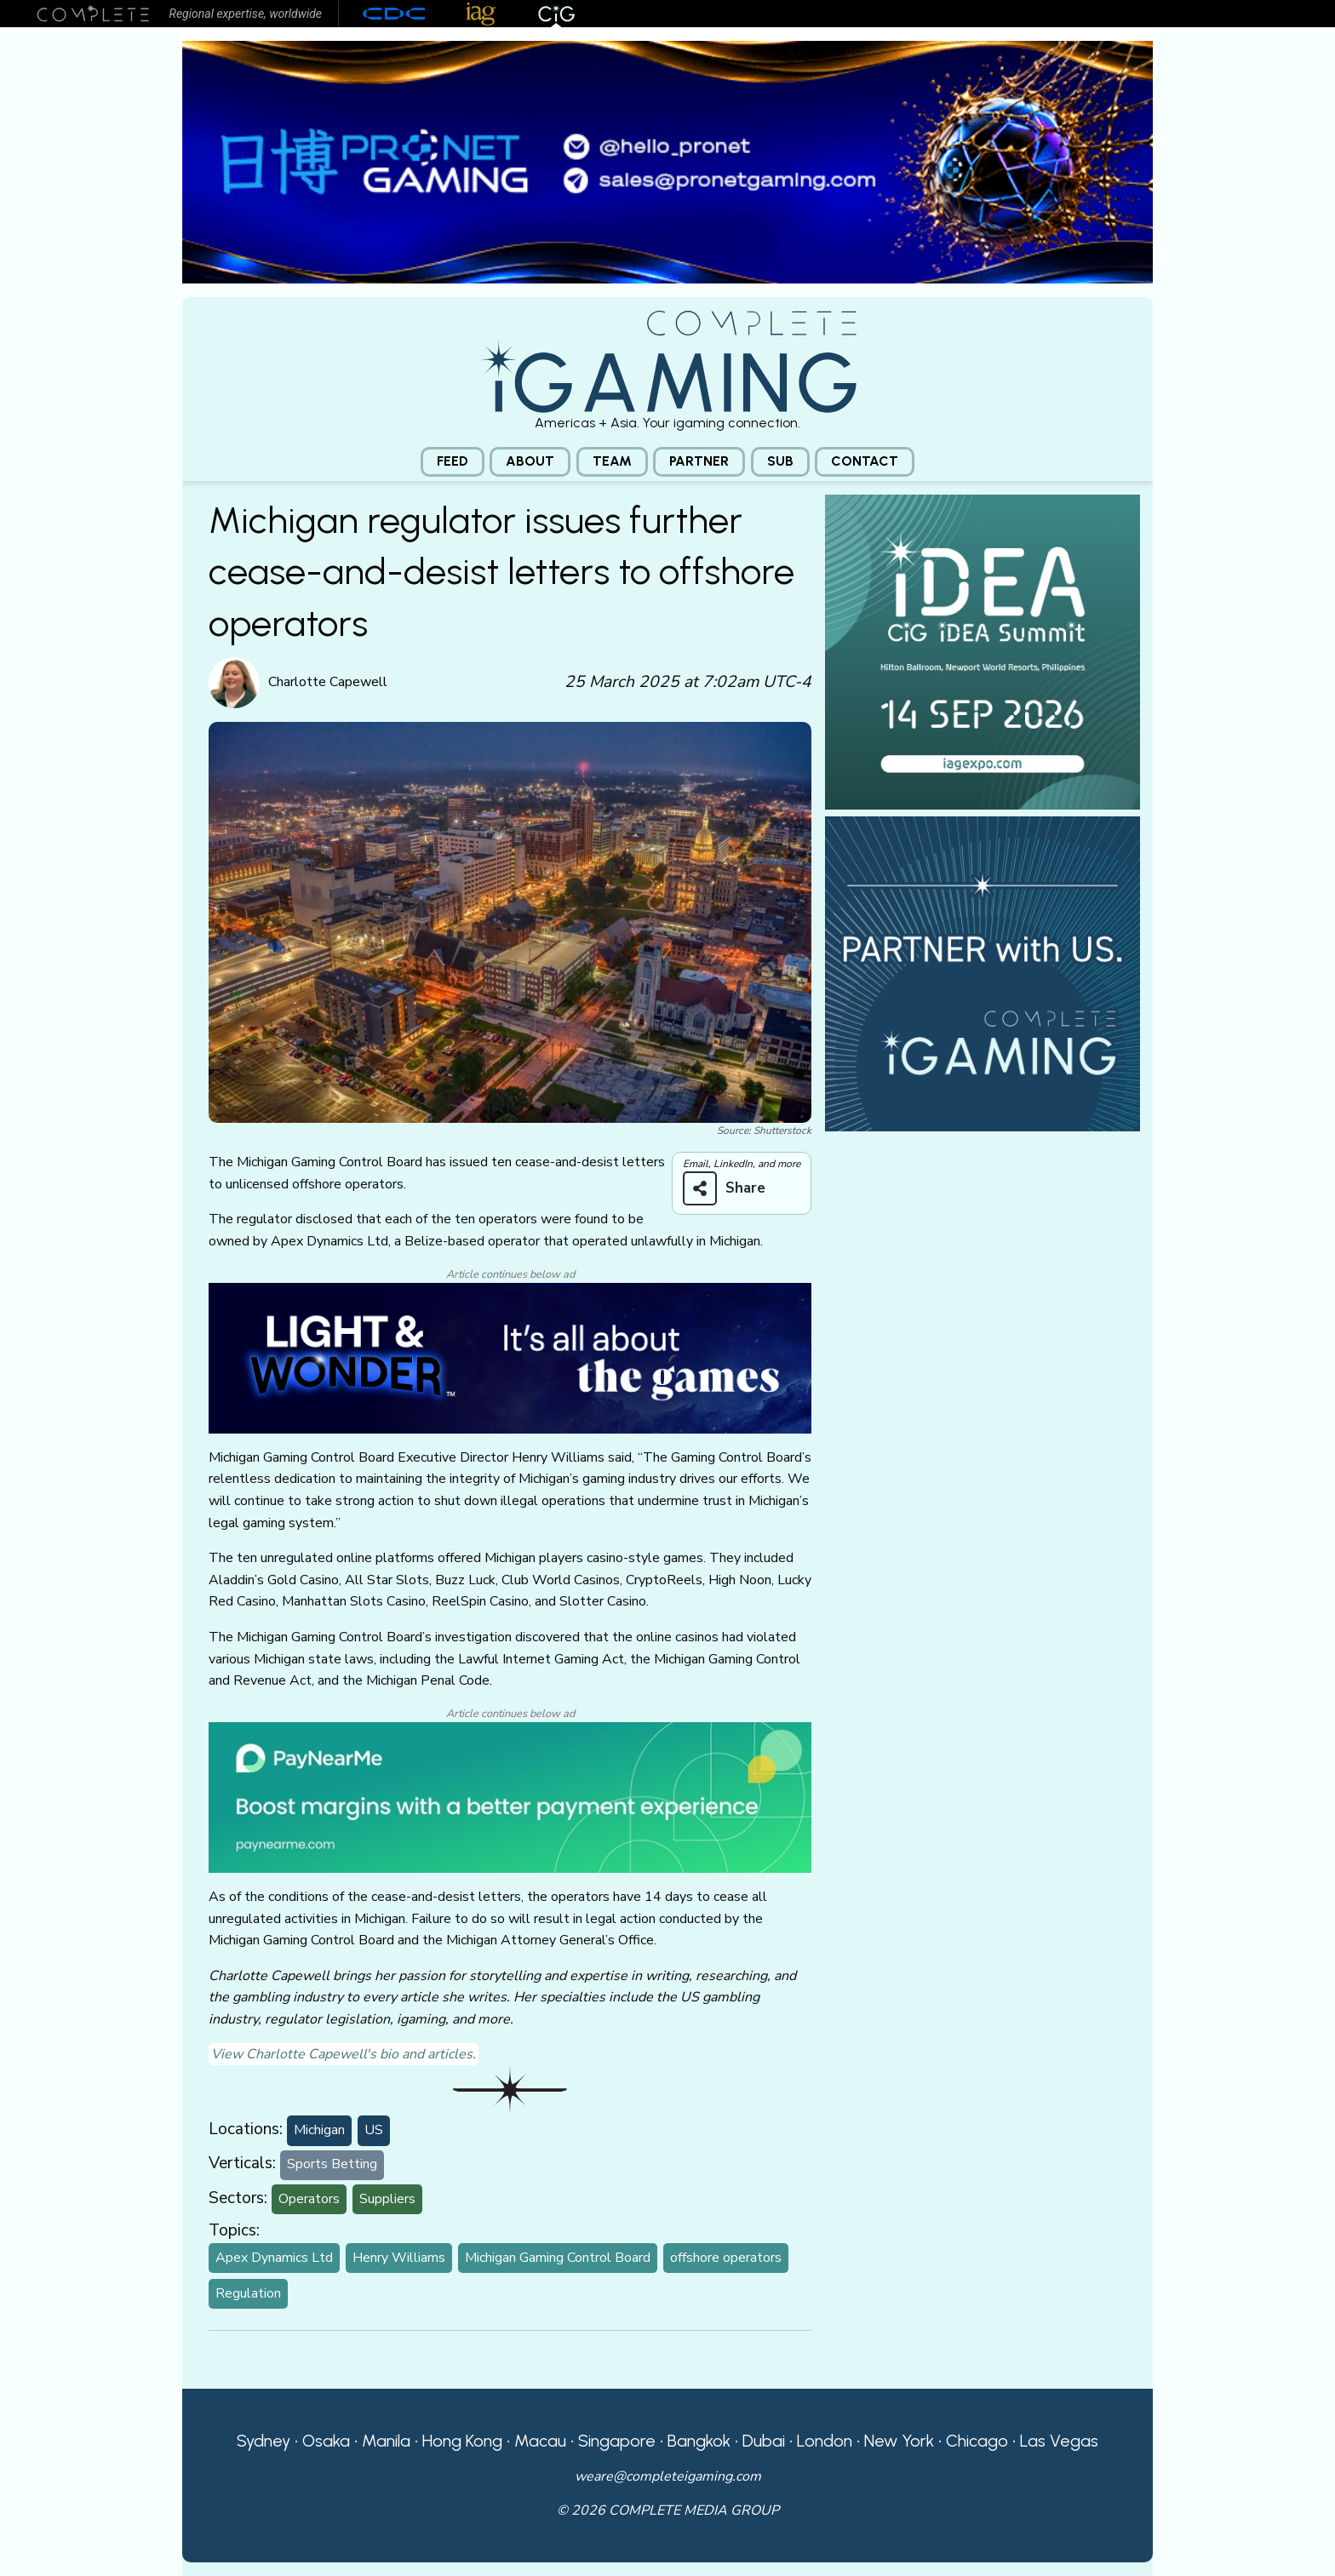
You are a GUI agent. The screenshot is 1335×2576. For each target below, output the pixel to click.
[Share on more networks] (730, 1188)
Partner (699, 461)
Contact (864, 461)
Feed (452, 461)
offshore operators (726, 2257)
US (373, 2130)
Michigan (319, 2130)
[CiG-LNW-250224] (510, 1357)
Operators (309, 2199)
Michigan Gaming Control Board (557, 2257)
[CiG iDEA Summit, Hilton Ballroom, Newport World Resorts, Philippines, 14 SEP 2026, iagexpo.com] (982, 650)
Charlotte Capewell (327, 682)
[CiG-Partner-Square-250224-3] (982, 972)
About (530, 461)
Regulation (248, 2293)
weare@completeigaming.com (668, 2476)
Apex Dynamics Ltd (274, 2257)
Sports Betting (332, 2164)
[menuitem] (452, 462)
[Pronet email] (667, 161)
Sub (780, 461)
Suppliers (387, 2199)
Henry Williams (398, 2257)
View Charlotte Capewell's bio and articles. (343, 2054)
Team (612, 461)
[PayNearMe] (510, 1796)
